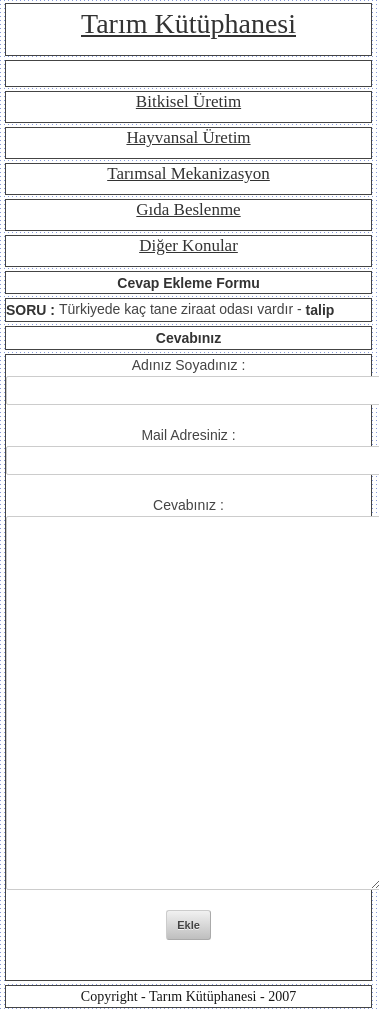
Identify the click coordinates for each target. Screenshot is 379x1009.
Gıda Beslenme (188, 209)
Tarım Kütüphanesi (188, 23)
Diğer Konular (188, 245)
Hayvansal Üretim (188, 137)
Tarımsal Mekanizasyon (188, 173)
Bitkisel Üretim (188, 101)
